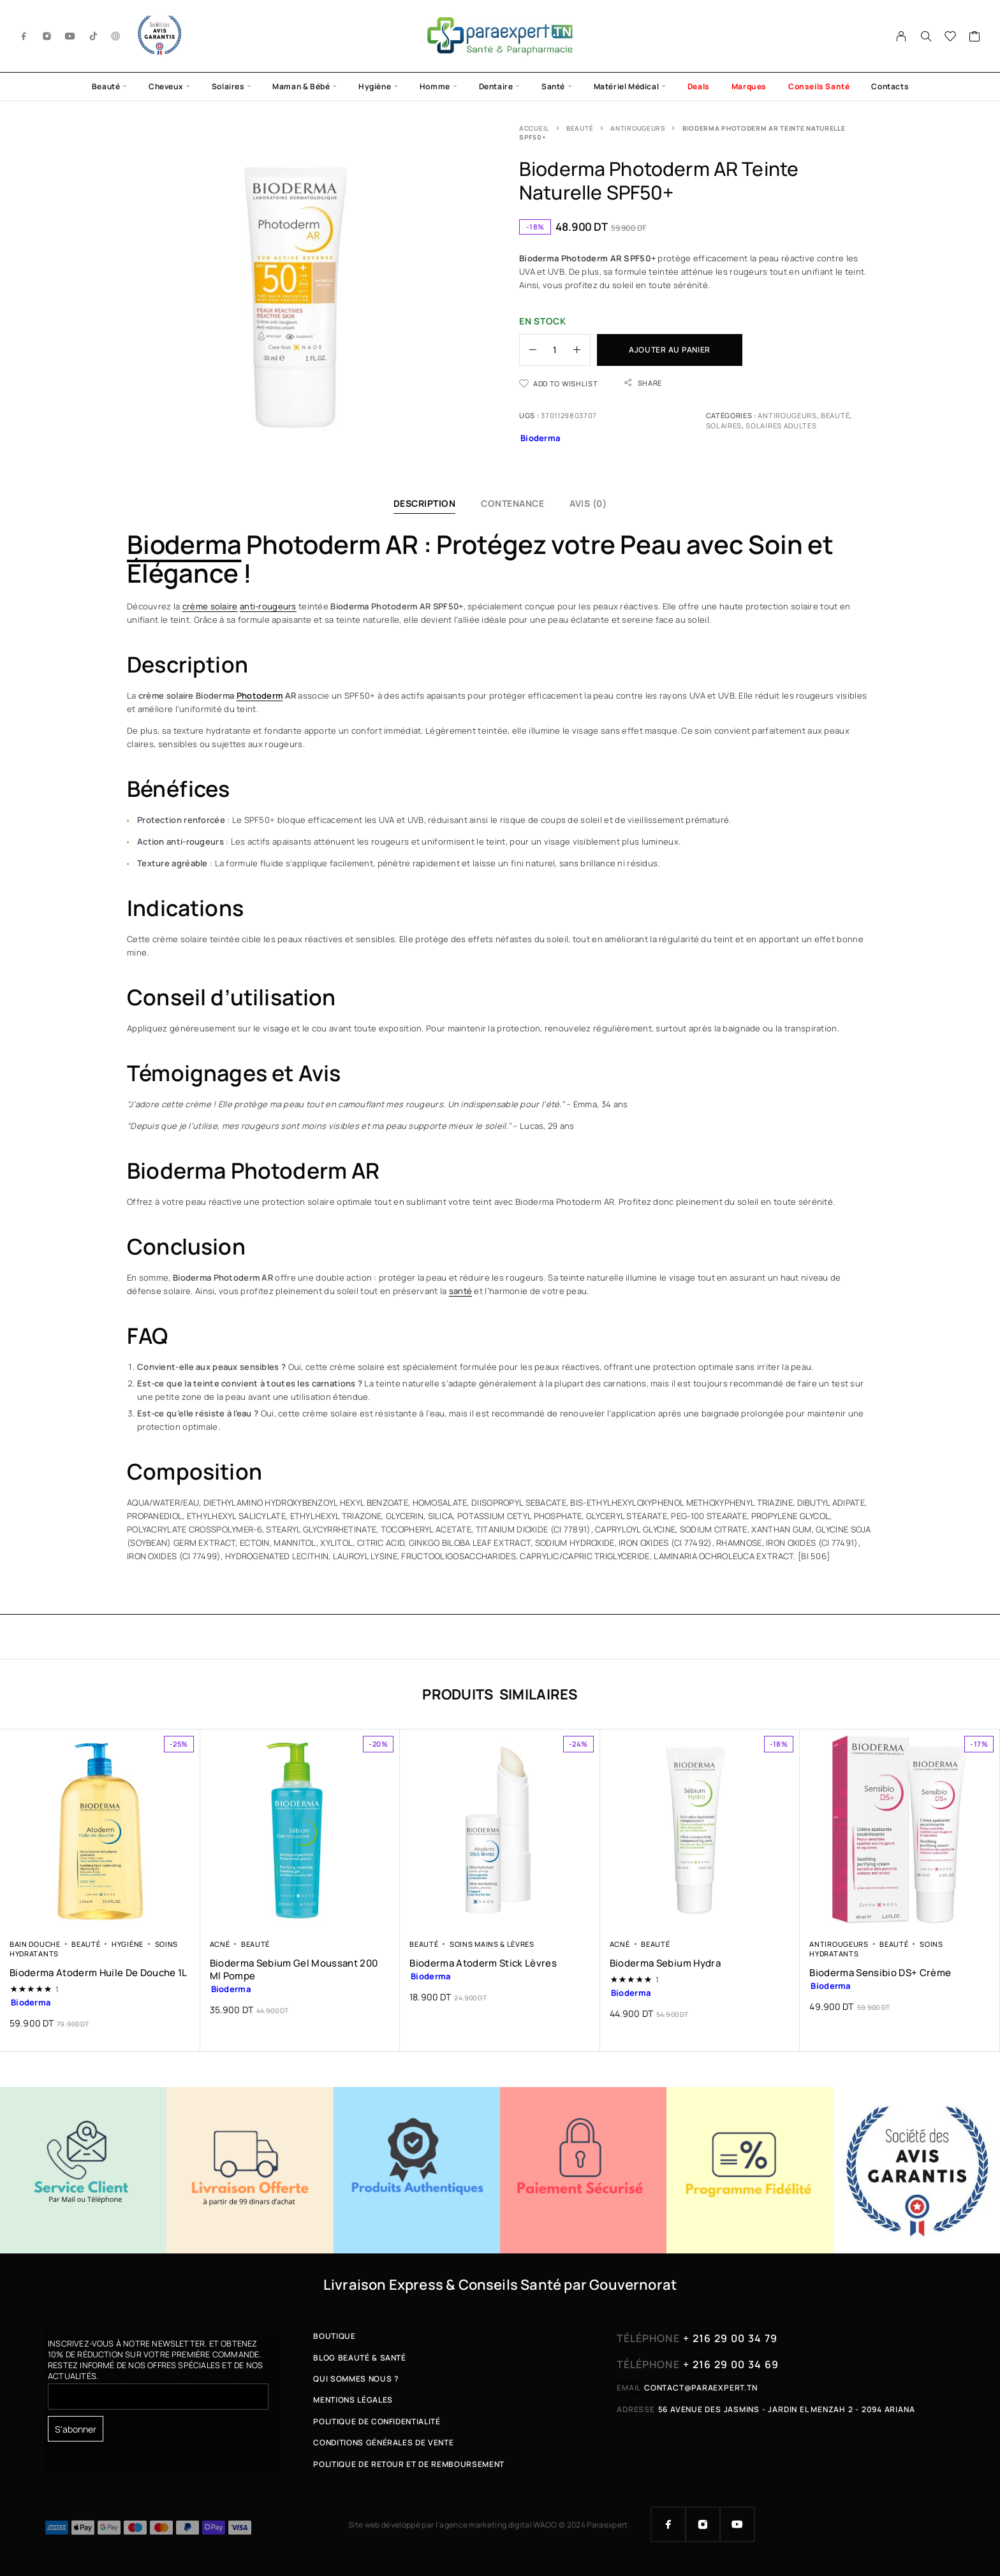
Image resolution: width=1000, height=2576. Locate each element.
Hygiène (374, 86)
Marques (749, 86)
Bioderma (184, 544)
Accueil (534, 128)
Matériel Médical (626, 86)
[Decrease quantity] (528, 350)
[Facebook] (24, 36)
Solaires (228, 86)
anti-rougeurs (268, 606)
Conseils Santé (818, 86)
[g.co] (116, 36)
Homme (435, 86)
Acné (220, 1944)
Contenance (512, 503)
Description (424, 503)
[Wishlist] (951, 37)
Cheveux (166, 86)
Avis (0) (588, 503)
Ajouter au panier (669, 349)
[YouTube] (70, 36)
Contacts (889, 86)
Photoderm (260, 695)
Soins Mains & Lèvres (492, 1944)
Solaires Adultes (781, 425)
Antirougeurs (637, 128)
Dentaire (496, 86)
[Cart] (975, 37)
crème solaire (210, 606)
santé (460, 1291)
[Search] (926, 36)
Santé (553, 86)
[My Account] (901, 36)
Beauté (106, 86)
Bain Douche (35, 1944)
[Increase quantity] (581, 350)
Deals (699, 86)
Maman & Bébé (301, 86)
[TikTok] (94, 36)
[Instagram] (47, 36)
